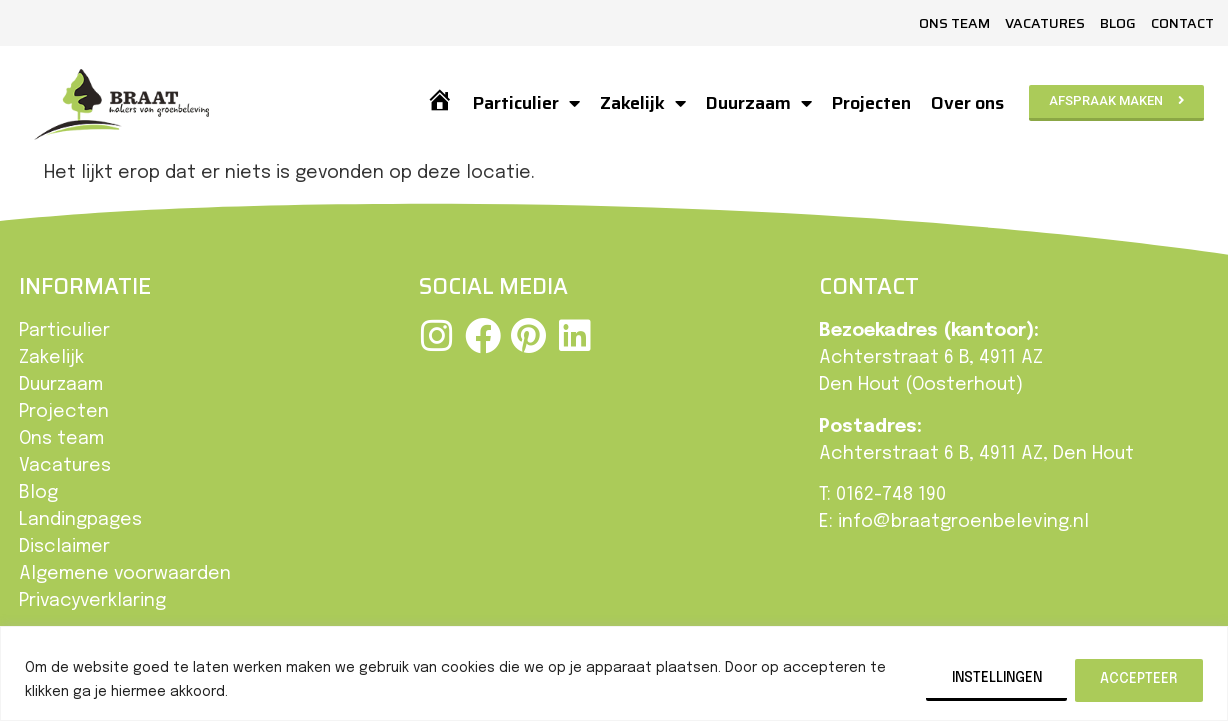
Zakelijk (642, 103)
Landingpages (80, 520)
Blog (1118, 23)
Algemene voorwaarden (125, 574)
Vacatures (1045, 23)
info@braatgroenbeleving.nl (963, 522)
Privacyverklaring (92, 601)
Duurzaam (758, 103)
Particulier (525, 103)
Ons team (954, 23)
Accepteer (1137, 678)
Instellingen (989, 678)
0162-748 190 (891, 495)
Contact (1182, 23)
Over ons (966, 103)
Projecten (870, 103)
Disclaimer (64, 547)
